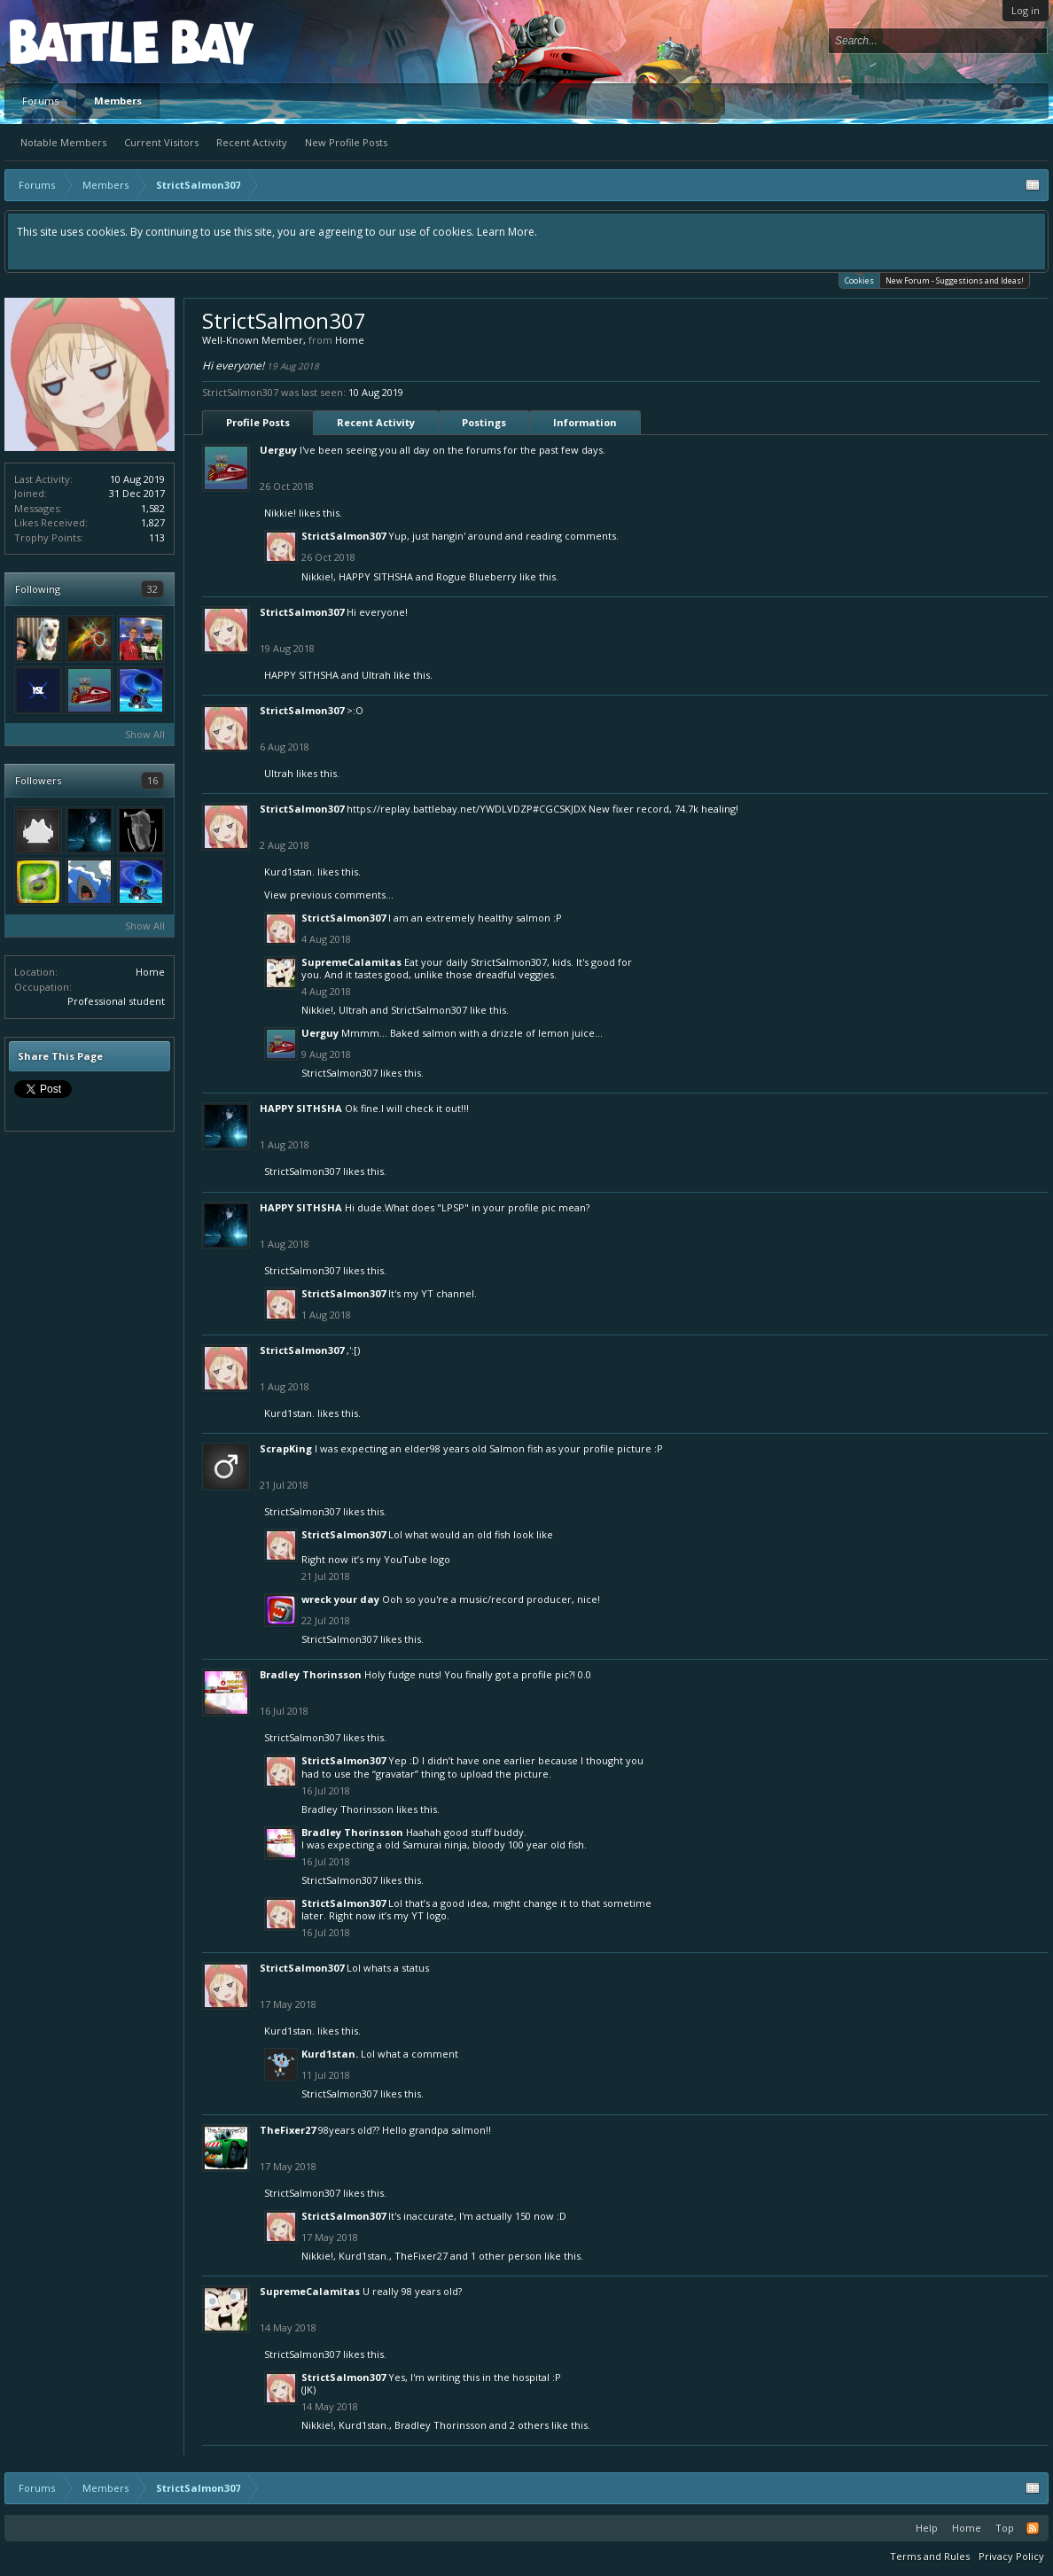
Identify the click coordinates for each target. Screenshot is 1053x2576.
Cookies (859, 279)
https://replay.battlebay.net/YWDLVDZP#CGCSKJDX (466, 808)
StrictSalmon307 (343, 535)
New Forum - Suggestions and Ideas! (954, 280)
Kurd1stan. (289, 871)
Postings (484, 422)
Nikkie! (280, 512)
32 (152, 588)
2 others (529, 2425)
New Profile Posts (346, 142)
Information (585, 422)
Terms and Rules (930, 2556)
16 (152, 780)
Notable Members (63, 142)
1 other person (506, 2255)
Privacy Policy (1011, 2556)
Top (1004, 2527)
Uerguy (278, 449)
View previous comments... (329, 894)
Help (927, 2527)
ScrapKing (286, 1448)
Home (150, 971)
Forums (40, 100)
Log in (1025, 10)
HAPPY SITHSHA (376, 576)
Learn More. (507, 231)
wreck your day (340, 1599)
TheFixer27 (288, 2129)
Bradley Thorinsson (311, 1674)
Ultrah (376, 674)
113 (157, 537)
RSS (1033, 2528)
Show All (145, 734)
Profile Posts (258, 422)
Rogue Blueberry (476, 576)
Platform (74, 41)
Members (118, 100)
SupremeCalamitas (351, 962)
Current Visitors (161, 142)
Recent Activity (251, 142)
